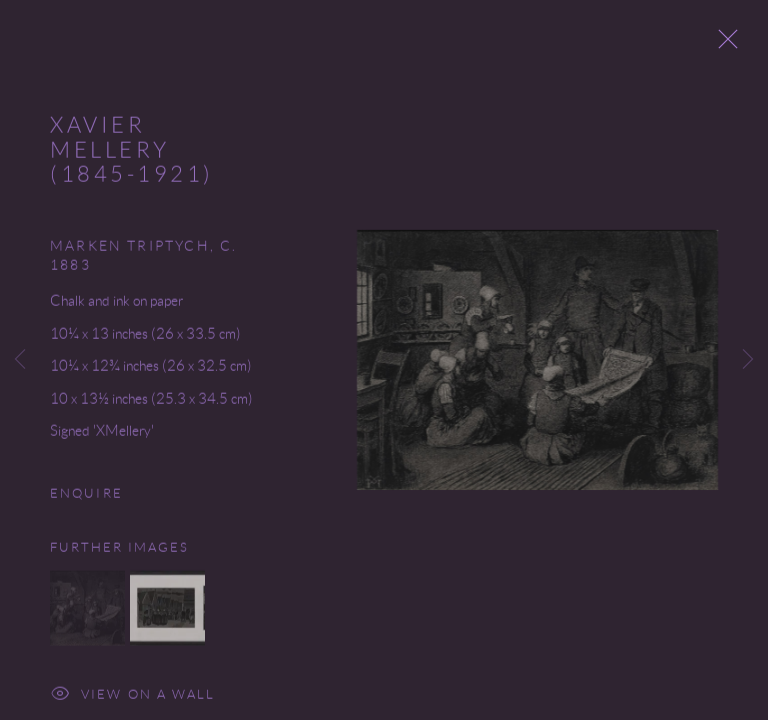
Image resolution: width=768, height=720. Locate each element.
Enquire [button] (86, 497)
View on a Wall (133, 700)
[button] (87, 612)
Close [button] (724, 45)
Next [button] (748, 360)
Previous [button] (20, 360)
